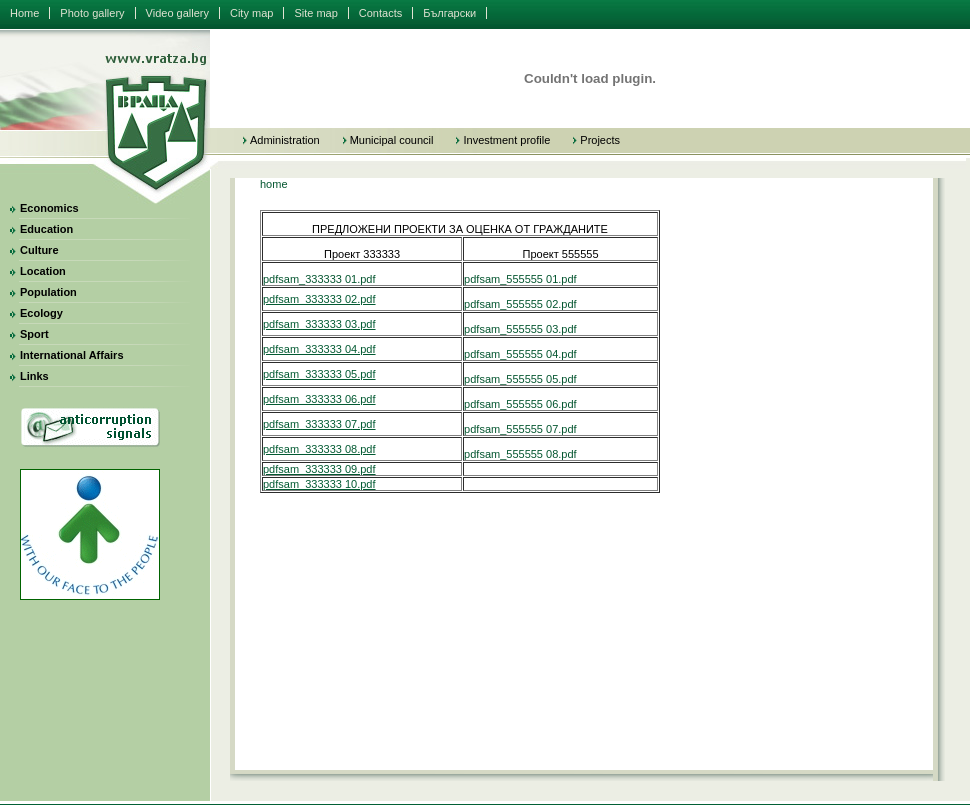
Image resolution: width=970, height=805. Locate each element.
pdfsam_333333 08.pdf (319, 449)
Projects (600, 140)
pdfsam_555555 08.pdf (520, 454)
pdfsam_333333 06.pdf (319, 399)
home (274, 184)
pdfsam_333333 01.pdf (319, 279)
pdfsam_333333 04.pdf (319, 349)
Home (24, 13)
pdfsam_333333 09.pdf (319, 469)
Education (46, 229)
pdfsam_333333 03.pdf (319, 324)
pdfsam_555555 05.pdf (520, 379)
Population (48, 292)
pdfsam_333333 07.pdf (319, 424)
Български (449, 13)
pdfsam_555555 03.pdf (520, 329)
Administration (285, 140)
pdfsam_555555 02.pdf (520, 304)
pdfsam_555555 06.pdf (520, 404)
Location (43, 271)
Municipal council (392, 140)
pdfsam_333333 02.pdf (319, 299)
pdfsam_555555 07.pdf (520, 429)
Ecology (41, 313)
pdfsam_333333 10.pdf (319, 484)
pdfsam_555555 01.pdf (520, 279)
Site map (315, 13)
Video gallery (177, 13)
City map (251, 13)
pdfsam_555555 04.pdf (520, 354)
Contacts (380, 13)
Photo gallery (92, 13)
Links (34, 376)
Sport (34, 334)
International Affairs (72, 355)
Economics (49, 208)
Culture (39, 250)
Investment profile (506, 140)
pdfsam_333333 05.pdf (319, 374)
